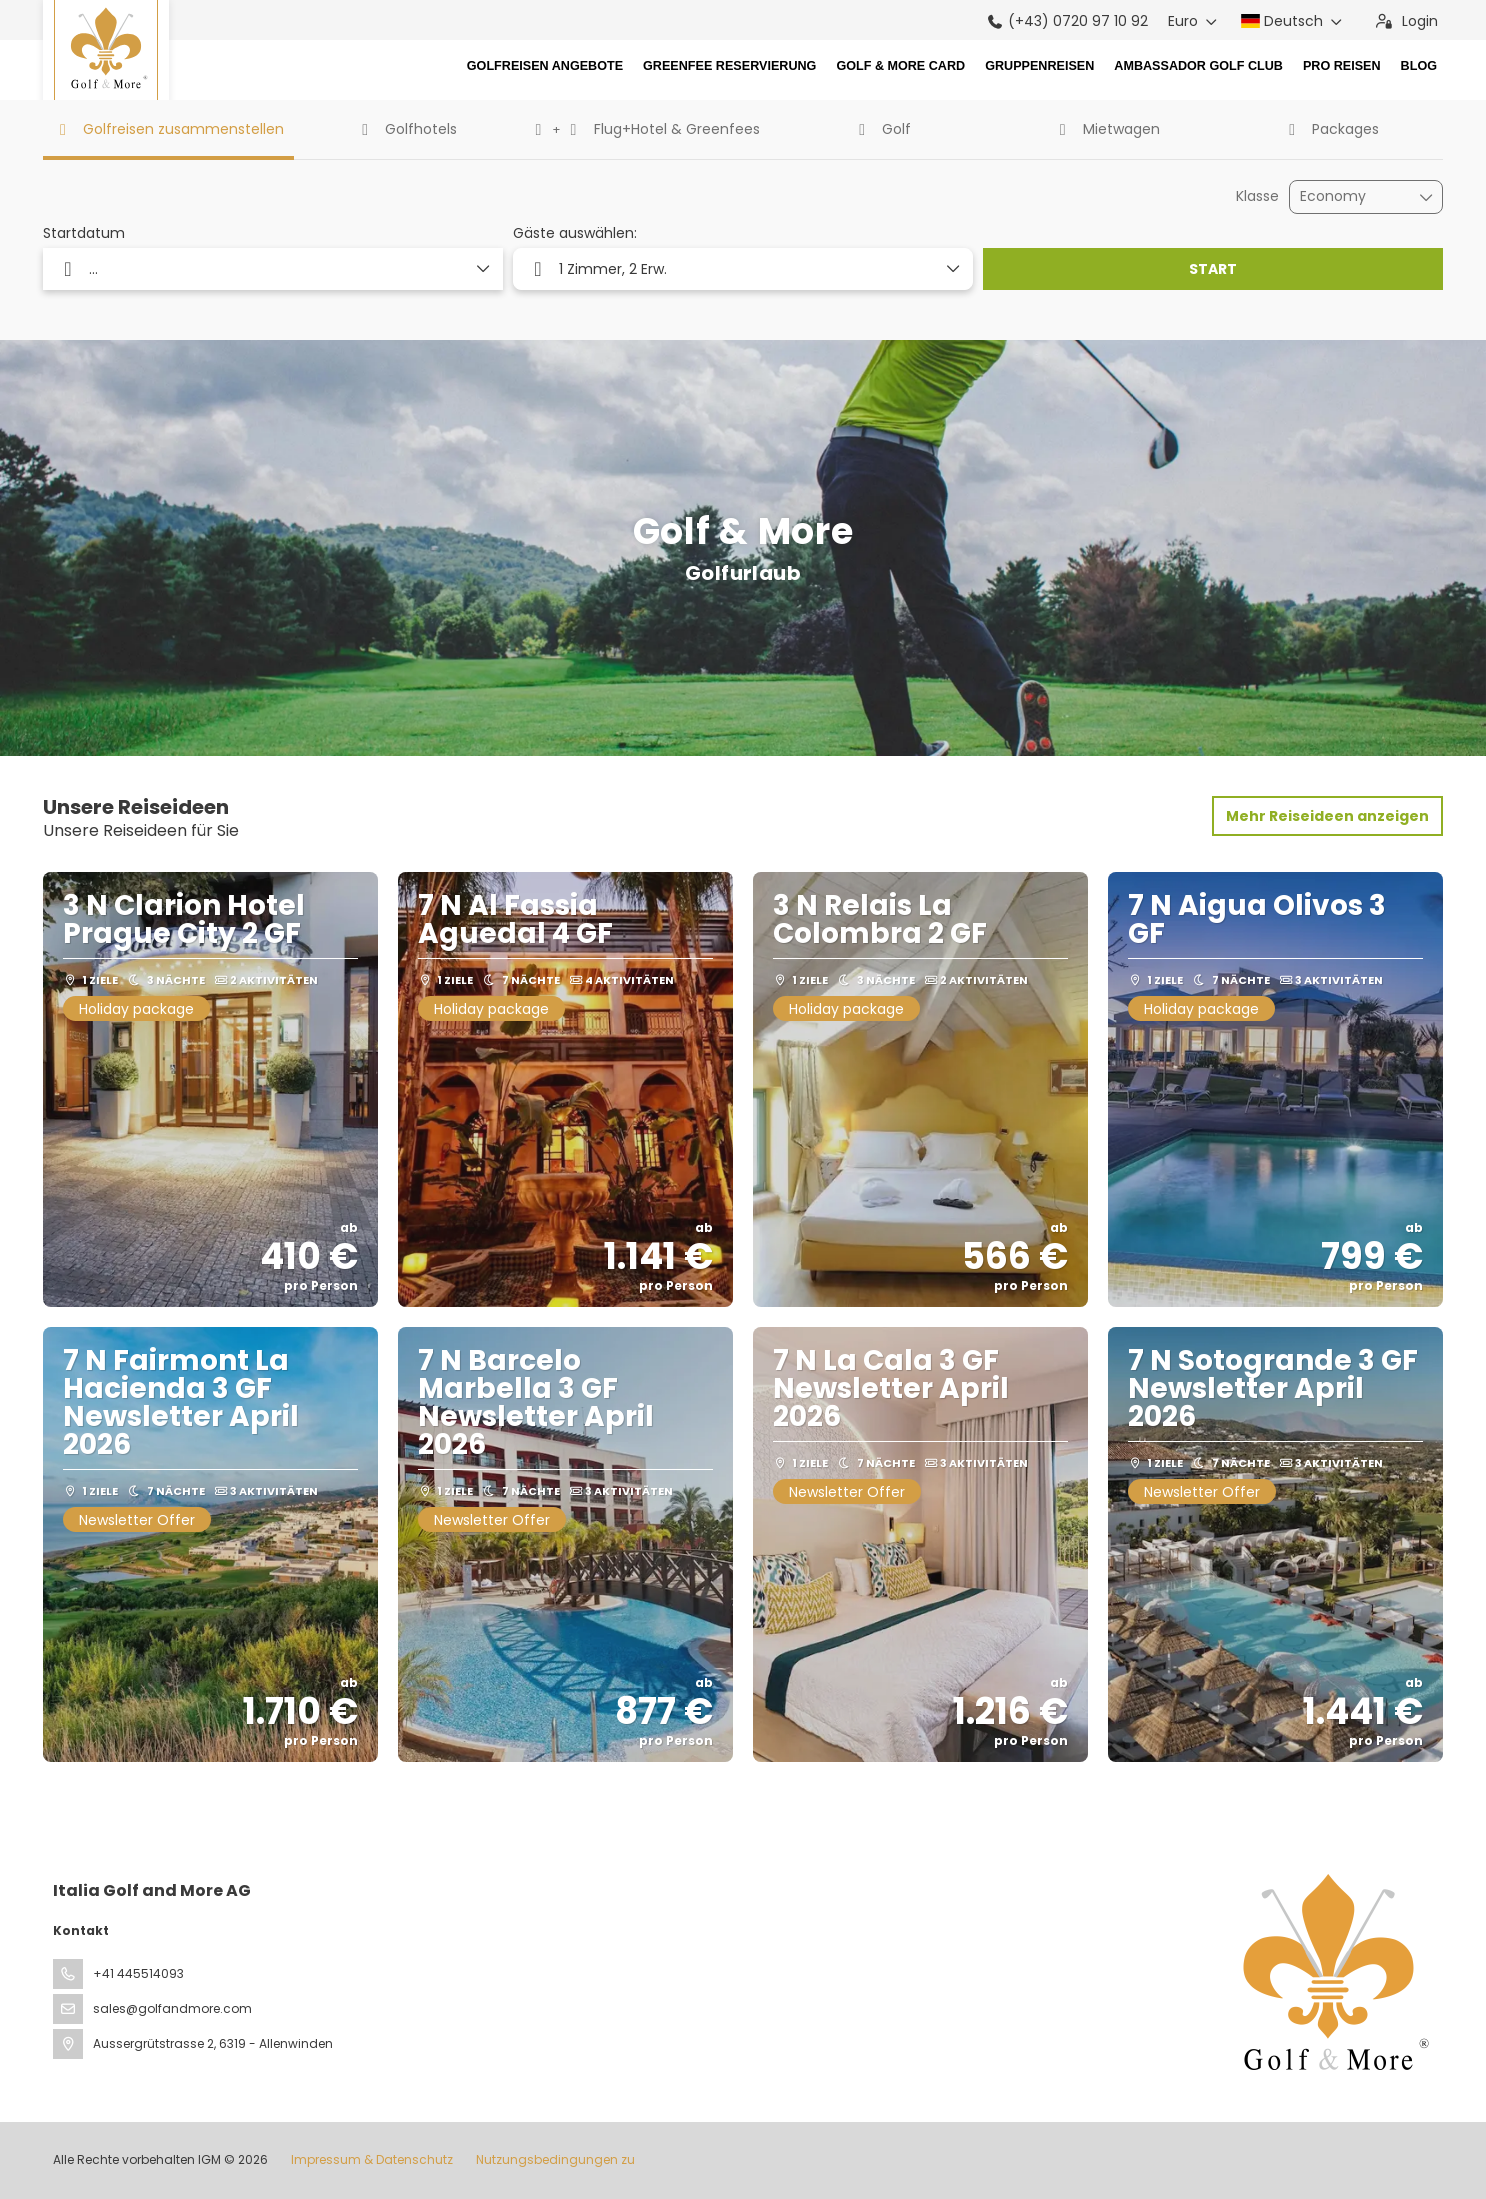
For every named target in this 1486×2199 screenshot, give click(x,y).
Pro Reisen (1342, 66)
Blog (1419, 66)
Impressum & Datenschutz (372, 2159)
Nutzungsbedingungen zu (554, 2159)
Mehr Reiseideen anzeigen (1327, 816)
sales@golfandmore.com (172, 2008)
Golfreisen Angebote (545, 66)
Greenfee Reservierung (729, 66)
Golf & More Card (900, 66)
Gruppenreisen (1039, 66)
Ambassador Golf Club (1198, 66)
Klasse (1257, 196)
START (1213, 269)
